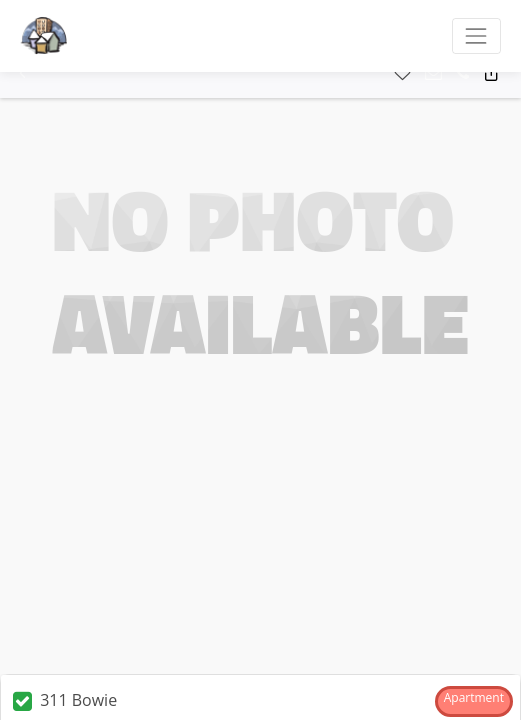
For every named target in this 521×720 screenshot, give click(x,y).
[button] (22, 73)
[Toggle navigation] (476, 35)
